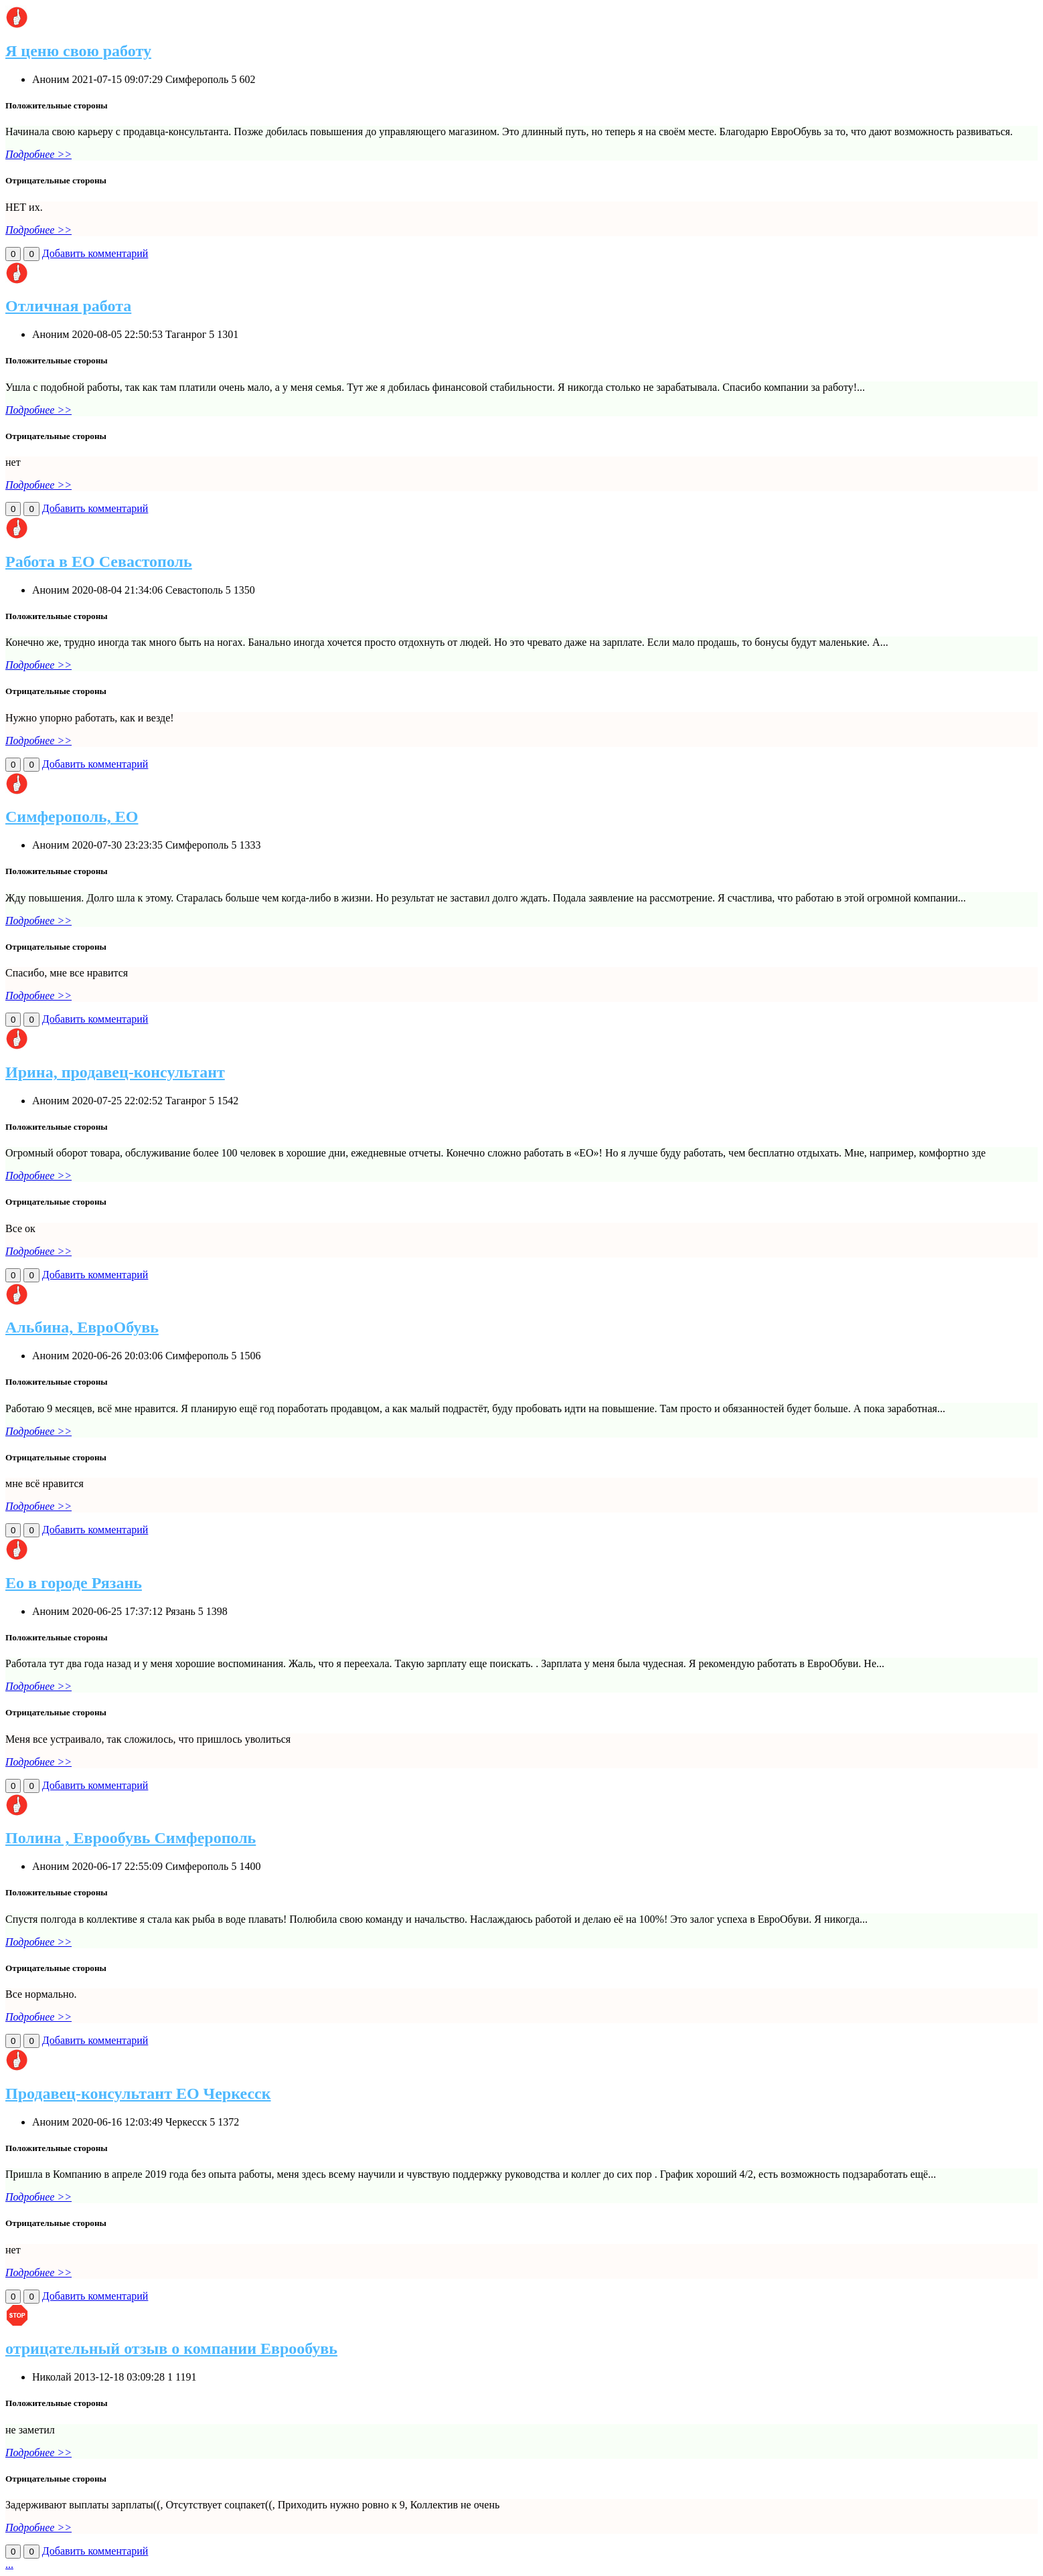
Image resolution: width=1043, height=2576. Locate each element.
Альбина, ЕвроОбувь (82, 1327)
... (9, 2564)
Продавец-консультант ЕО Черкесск (138, 2093)
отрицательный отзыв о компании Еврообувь (171, 2348)
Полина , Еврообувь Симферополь (130, 1838)
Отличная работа (68, 306)
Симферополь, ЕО (71, 816)
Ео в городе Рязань (73, 1583)
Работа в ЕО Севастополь (98, 561)
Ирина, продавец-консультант (115, 1072)
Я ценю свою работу (78, 51)
